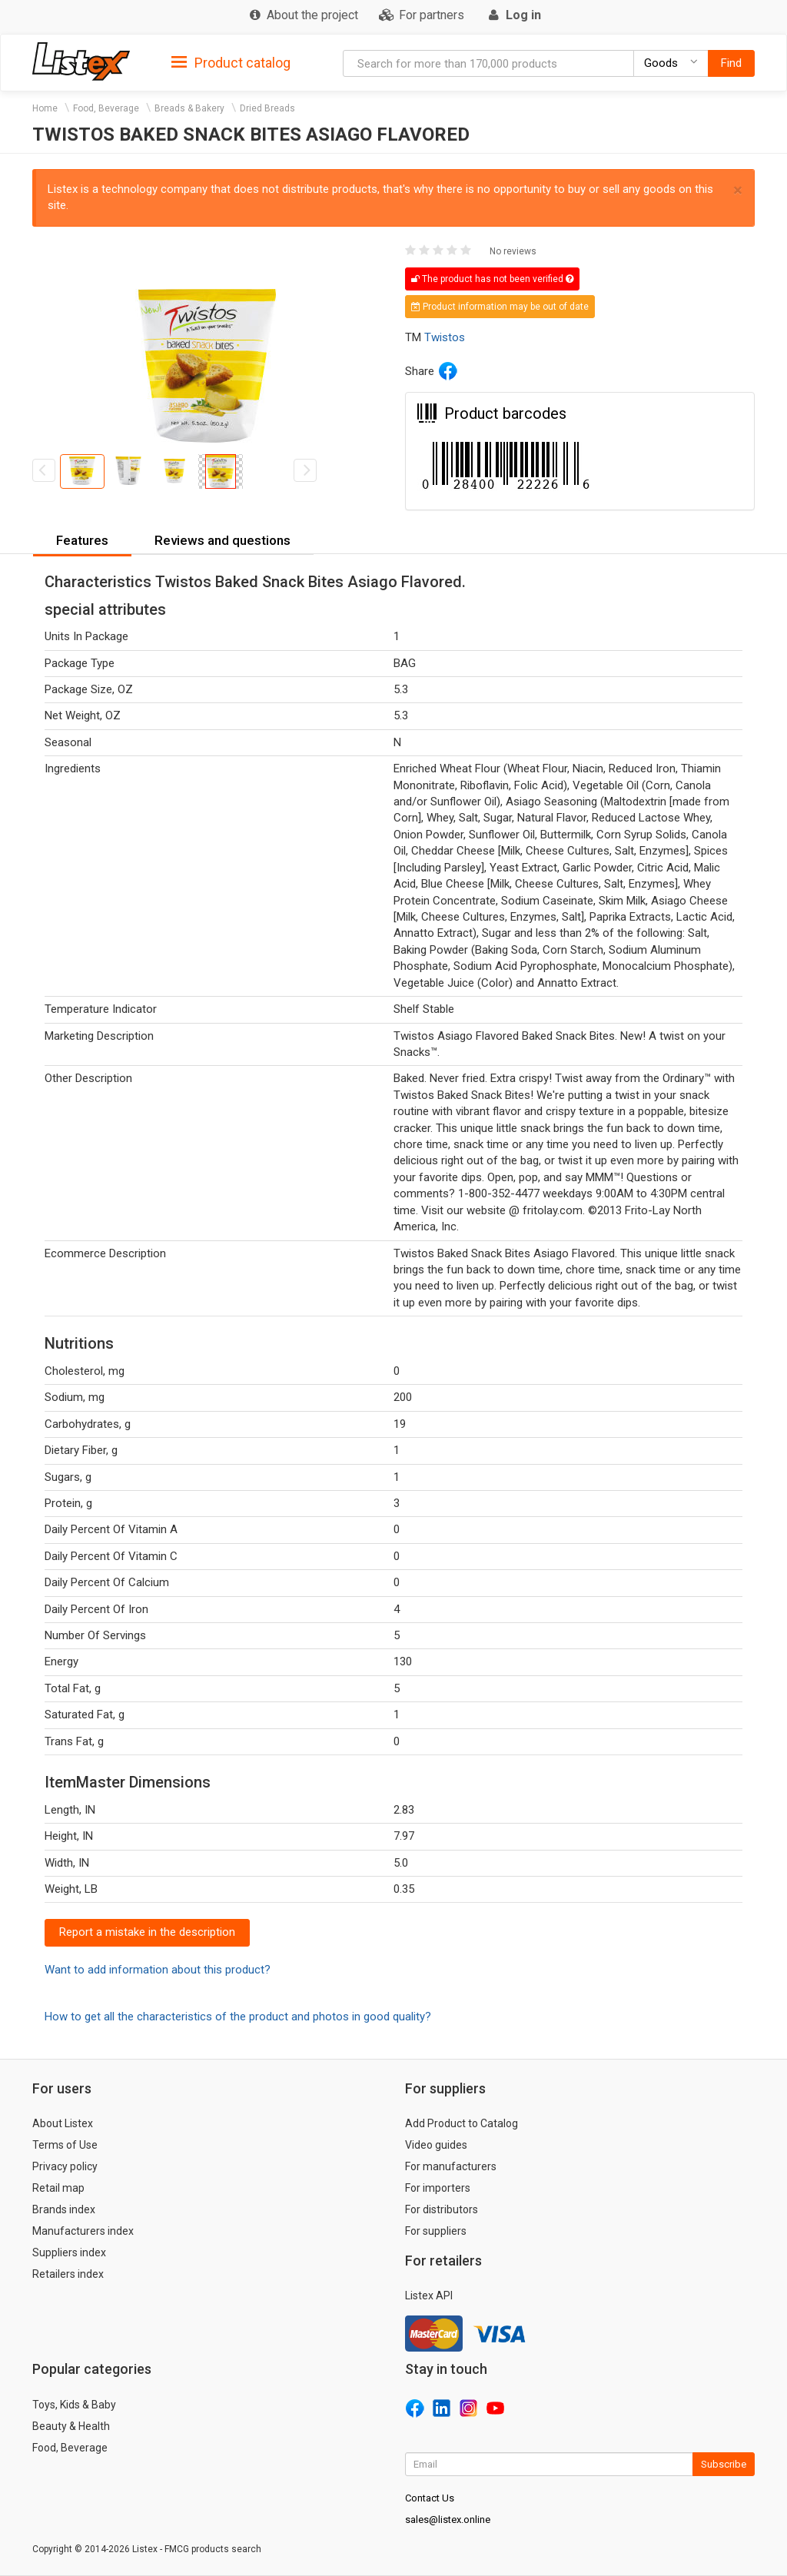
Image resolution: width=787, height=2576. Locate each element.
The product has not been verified (492, 279)
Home (45, 108)
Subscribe (723, 2464)
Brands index (63, 2209)
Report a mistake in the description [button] (147, 1932)
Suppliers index (69, 2252)
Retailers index (68, 2274)
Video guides (436, 2145)
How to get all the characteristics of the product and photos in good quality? (238, 2016)
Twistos (444, 337)
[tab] (231, 62)
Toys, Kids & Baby (74, 2404)
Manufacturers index (83, 2231)
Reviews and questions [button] (222, 540)
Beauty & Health (71, 2426)
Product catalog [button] (231, 63)
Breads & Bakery (189, 108)
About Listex (62, 2123)
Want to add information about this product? (158, 1970)
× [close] (737, 190)
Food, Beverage (106, 108)
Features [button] (82, 540)
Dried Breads (267, 108)
